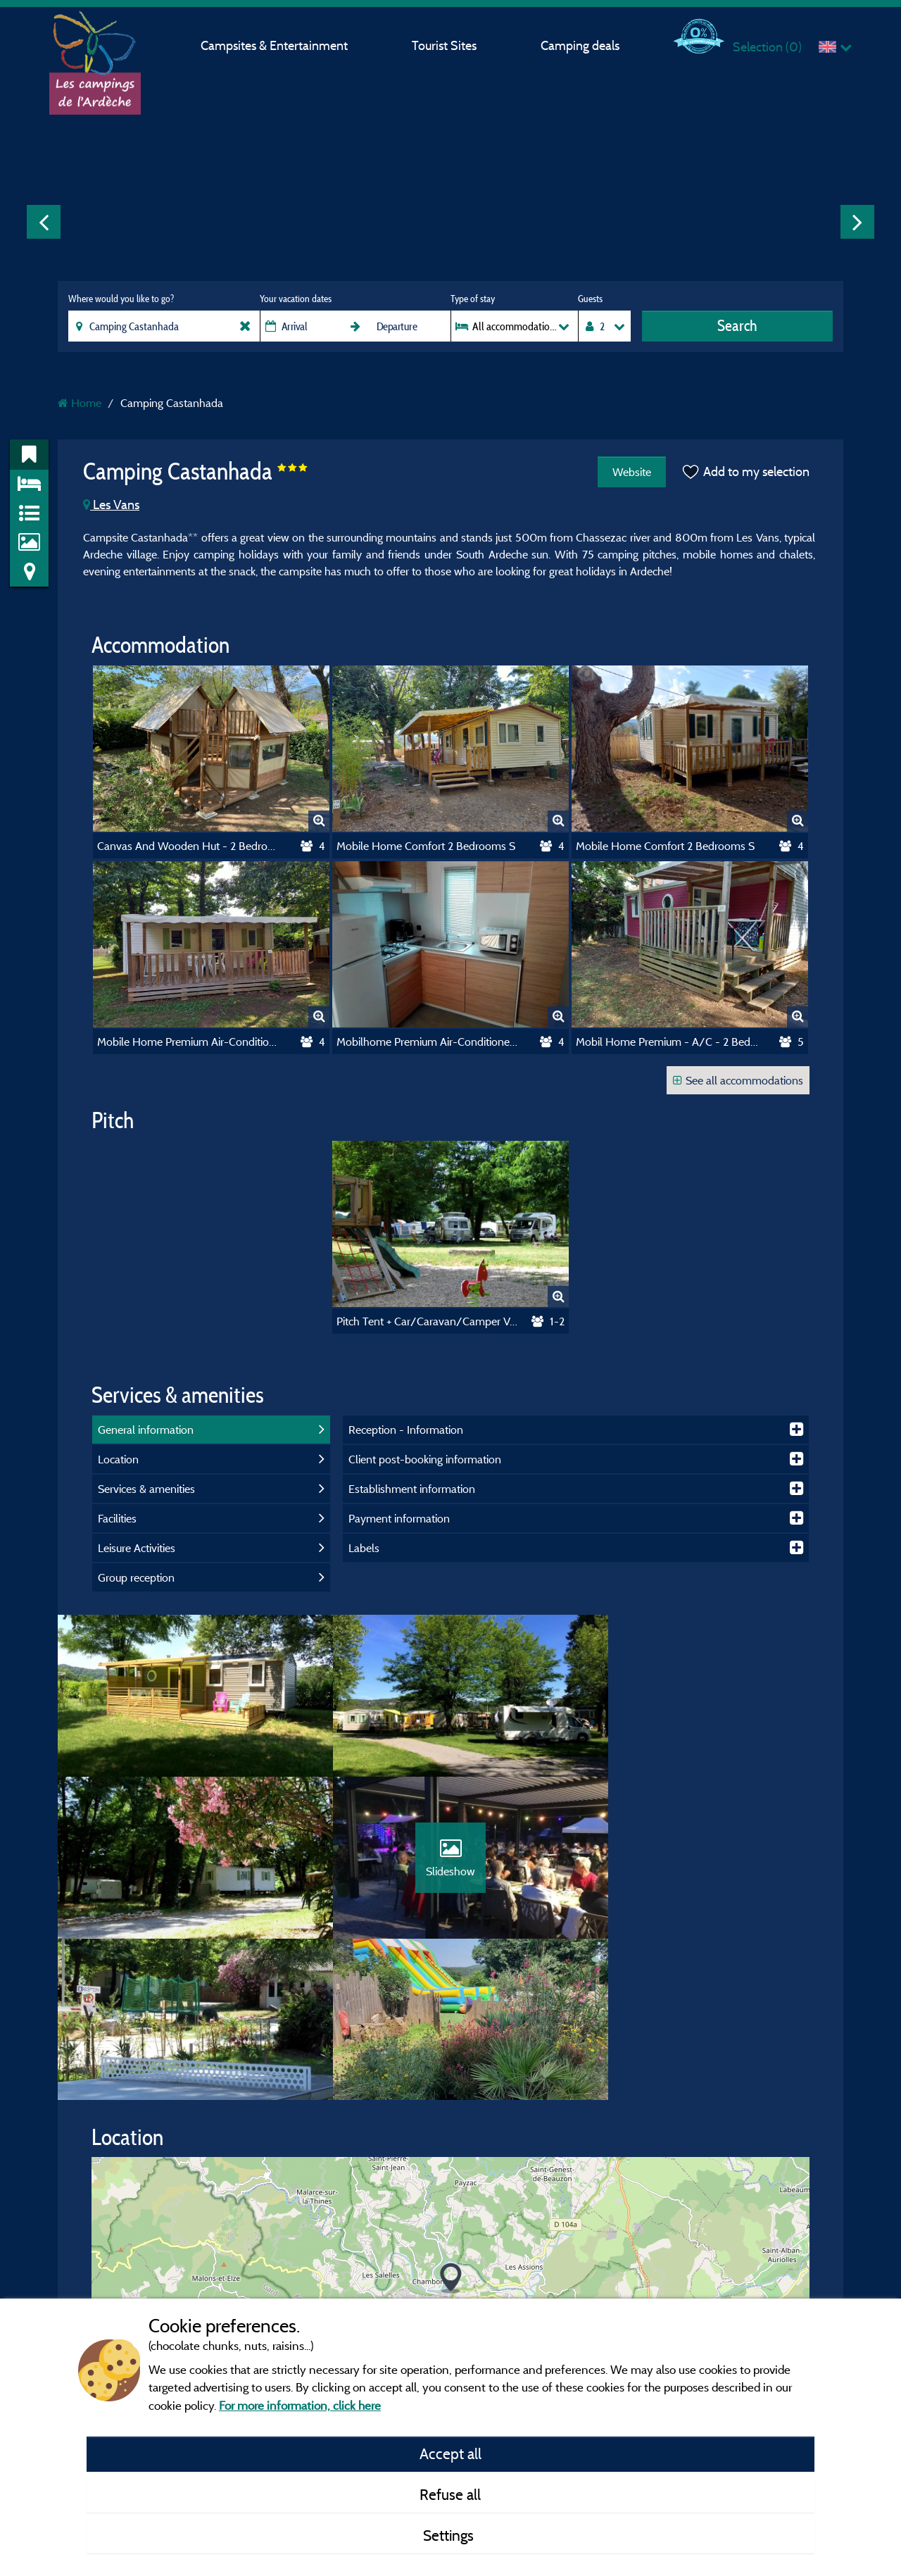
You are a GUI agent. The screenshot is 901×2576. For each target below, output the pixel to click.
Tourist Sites (444, 45)
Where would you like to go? (121, 298)
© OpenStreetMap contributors (732, 2276)
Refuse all (450, 2494)
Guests (590, 298)
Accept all (450, 2453)
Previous (44, 222)
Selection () (767, 47)
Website (630, 472)
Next (857, 222)
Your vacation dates (296, 298)
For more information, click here (300, 2405)
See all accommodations (738, 1080)
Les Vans (111, 504)
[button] (451, 2130)
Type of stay (472, 298)
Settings (450, 2535)
